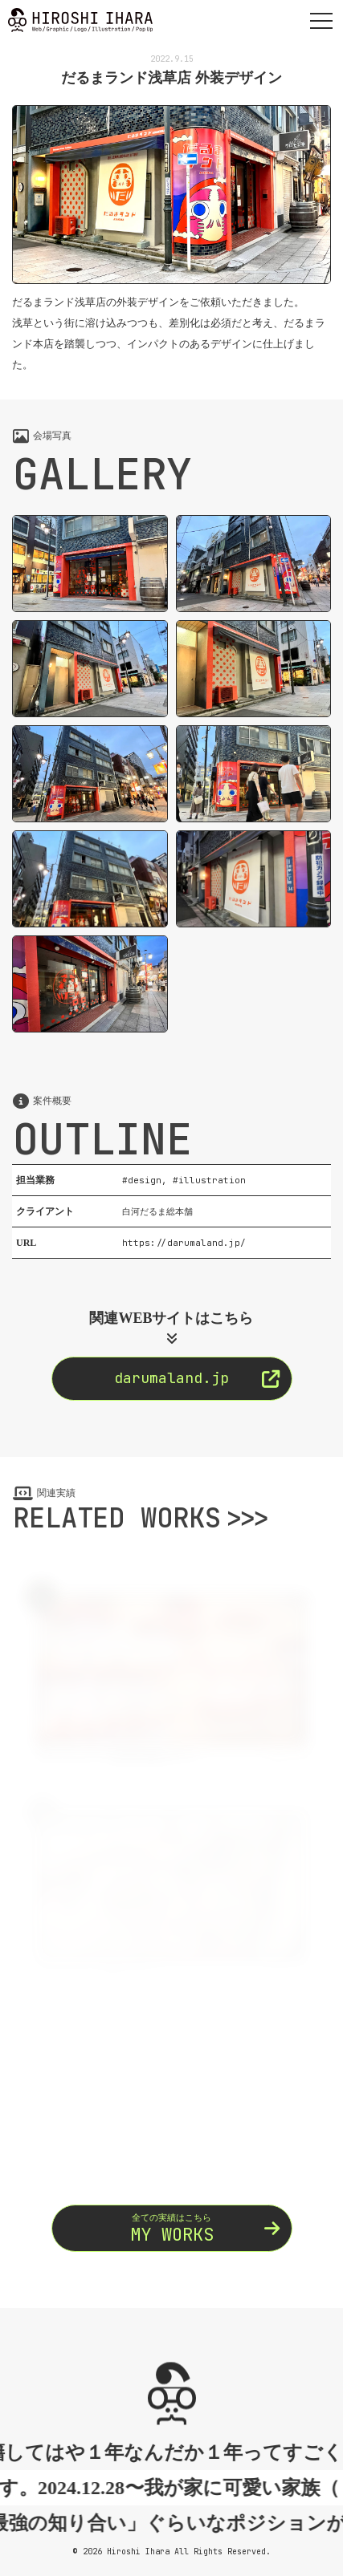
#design (141, 1180)
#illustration (209, 1180)
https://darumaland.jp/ (184, 1242)
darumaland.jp (197, 1378)
